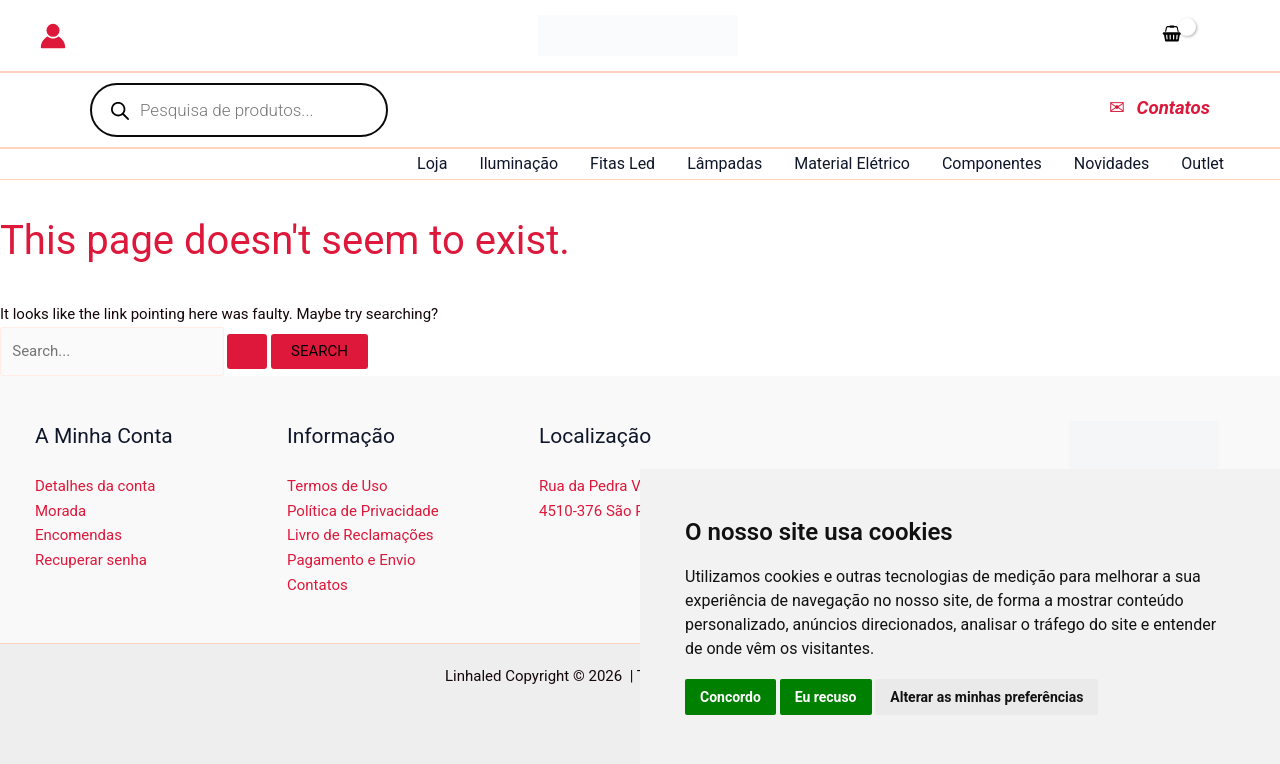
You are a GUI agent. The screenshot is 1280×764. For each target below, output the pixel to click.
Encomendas (78, 535)
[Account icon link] (53, 36)
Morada (60, 511)
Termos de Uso (337, 486)
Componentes (992, 163)
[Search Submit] (247, 351)
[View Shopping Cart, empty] (1197, 35)
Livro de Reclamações (360, 535)
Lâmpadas (724, 163)
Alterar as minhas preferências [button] (986, 697)
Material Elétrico (852, 163)
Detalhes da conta (95, 486)
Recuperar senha (91, 560)
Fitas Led (622, 163)
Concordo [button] (730, 697)
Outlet (1202, 163)
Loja (432, 163)
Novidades (1112, 163)
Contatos (317, 585)
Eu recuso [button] (826, 697)
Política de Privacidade (363, 511)
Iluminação (518, 163)
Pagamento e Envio (351, 560)
